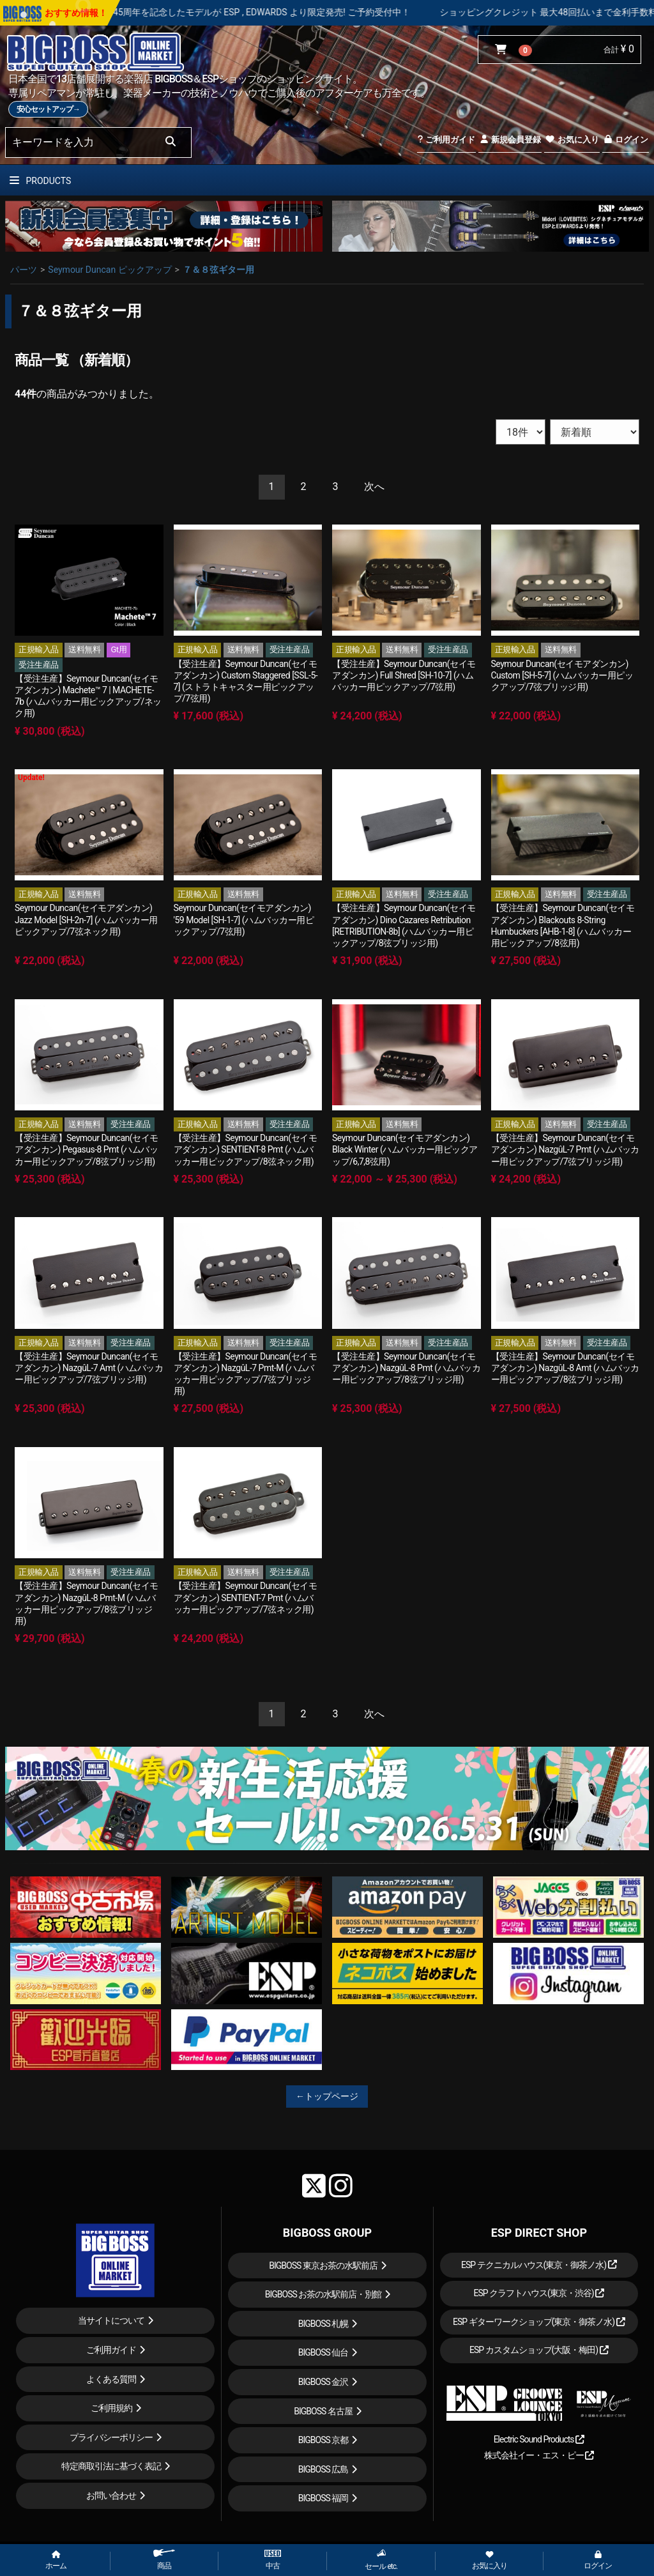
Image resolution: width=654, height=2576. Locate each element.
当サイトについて (111, 2320)
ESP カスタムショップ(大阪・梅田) (539, 2350)
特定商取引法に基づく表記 (111, 2466)
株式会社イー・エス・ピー (539, 2455)
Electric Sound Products (539, 2439)
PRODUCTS (40, 181)
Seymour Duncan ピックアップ (109, 269)
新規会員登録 (510, 139)
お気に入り (571, 139)
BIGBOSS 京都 (323, 2440)
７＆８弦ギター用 (218, 269)
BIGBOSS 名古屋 (323, 2411)
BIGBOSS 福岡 (323, 2498)
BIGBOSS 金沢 (323, 2382)
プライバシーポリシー (111, 2437)
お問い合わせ (111, 2495)
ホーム (55, 2560)
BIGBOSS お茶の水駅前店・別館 (323, 2294)
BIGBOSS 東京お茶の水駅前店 (323, 2265)
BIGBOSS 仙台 (323, 2352)
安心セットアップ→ (48, 109)
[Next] (374, 487)
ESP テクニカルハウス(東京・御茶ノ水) (539, 2265)
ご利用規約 (111, 2408)
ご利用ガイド (446, 139)
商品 (164, 2559)
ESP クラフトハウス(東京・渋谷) (538, 2293)
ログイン (625, 139)
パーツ (23, 269)
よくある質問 (111, 2379)
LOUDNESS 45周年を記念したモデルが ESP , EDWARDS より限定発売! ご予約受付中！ (279, 12)
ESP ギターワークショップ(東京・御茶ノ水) (539, 2322)
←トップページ (327, 2096)
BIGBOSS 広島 (323, 2469)
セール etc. (381, 2560)
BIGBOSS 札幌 (323, 2324)
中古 (272, 2560)
